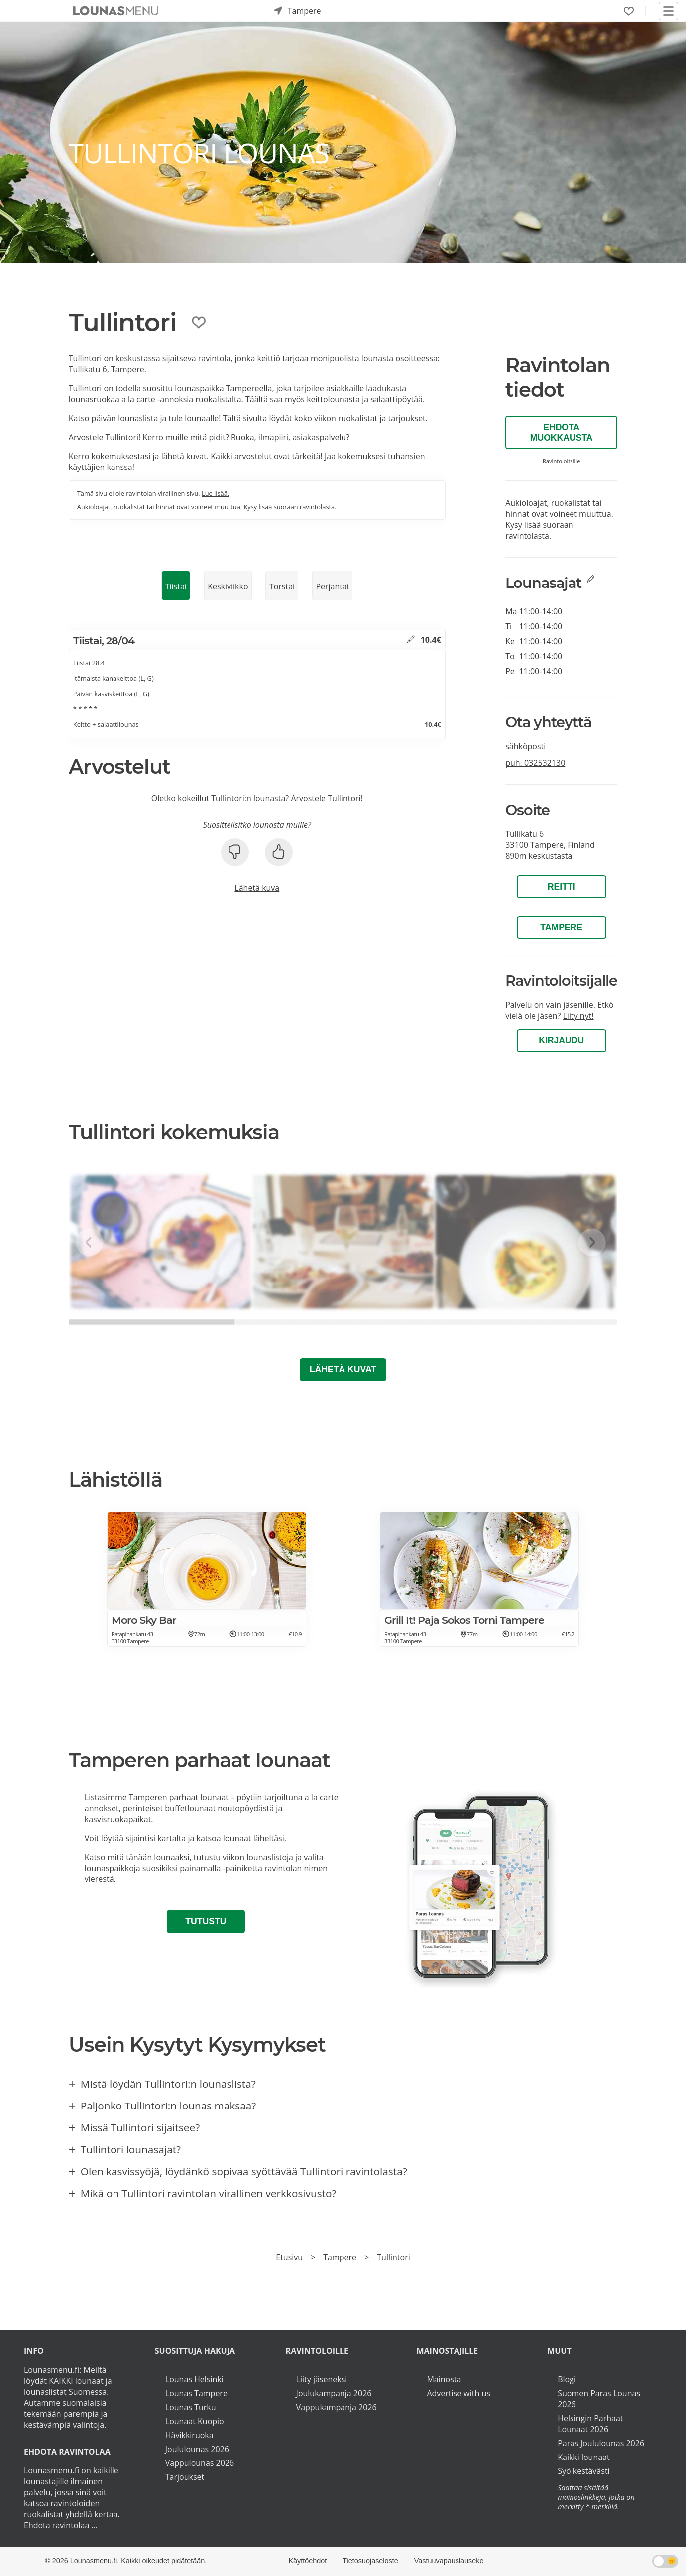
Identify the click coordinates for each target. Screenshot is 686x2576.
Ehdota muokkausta (561, 432)
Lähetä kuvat (343, 1369)
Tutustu (205, 1921)
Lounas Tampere (196, 2393)
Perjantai (332, 586)
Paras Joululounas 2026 (601, 2443)
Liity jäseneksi (321, 2379)
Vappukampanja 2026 (336, 2407)
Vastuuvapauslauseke (449, 2561)
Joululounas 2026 (197, 2449)
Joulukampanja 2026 (334, 2393)
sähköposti (525, 746)
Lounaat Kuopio (194, 2421)
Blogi (567, 2379)
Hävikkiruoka (189, 2435)
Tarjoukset (184, 2476)
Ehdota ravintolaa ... (61, 2525)
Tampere (561, 927)
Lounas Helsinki (194, 2379)
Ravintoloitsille (561, 461)
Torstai (282, 586)
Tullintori (393, 2257)
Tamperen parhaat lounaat (179, 1797)
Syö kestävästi (583, 2470)
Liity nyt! (578, 1015)
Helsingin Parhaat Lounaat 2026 (590, 2424)
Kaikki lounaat (584, 2457)
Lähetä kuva (256, 887)
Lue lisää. (215, 493)
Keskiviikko (228, 586)
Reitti (561, 887)
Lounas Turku (190, 2407)
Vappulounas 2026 (199, 2463)
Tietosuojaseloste (370, 2561)
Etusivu (289, 2257)
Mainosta (444, 2379)
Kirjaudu (561, 1040)
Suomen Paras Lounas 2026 (599, 2399)
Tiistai (176, 586)
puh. (535, 762)
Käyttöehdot (308, 2561)
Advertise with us (458, 2393)
